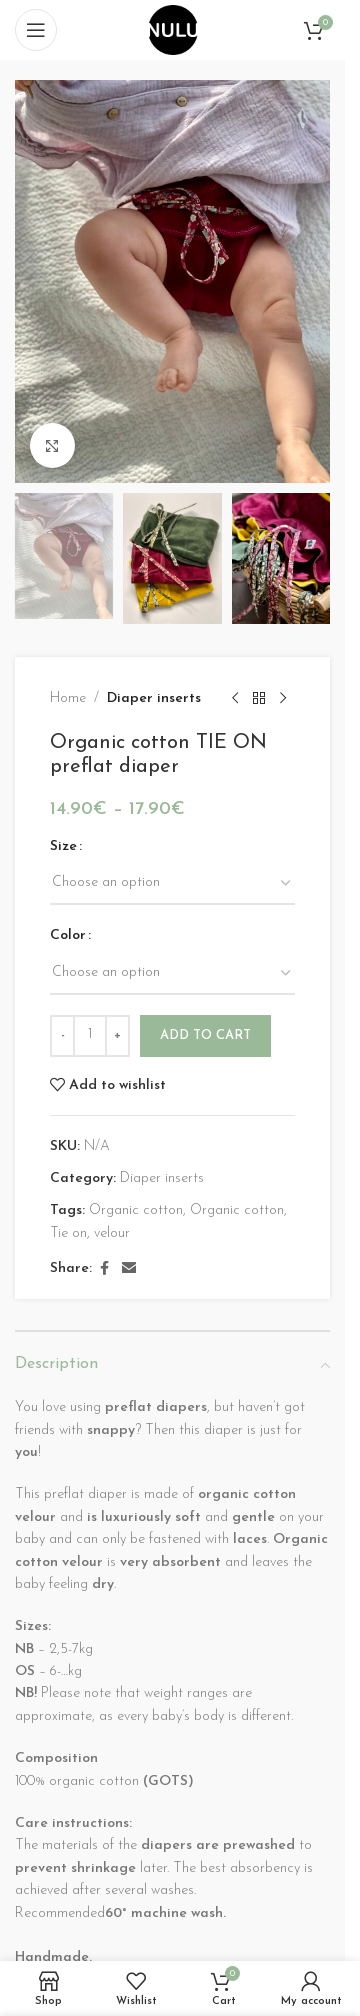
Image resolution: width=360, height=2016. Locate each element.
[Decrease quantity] (62, 1036)
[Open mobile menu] (36, 30)
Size (63, 846)
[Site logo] (173, 29)
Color (68, 936)
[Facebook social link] (104, 1270)
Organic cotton (136, 1211)
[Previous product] (235, 699)
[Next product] (283, 699)
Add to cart (205, 1035)
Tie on (68, 1233)
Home (68, 698)
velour (112, 1233)
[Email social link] (129, 1270)
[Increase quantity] (117, 1036)
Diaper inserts (154, 698)
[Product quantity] (90, 1036)
